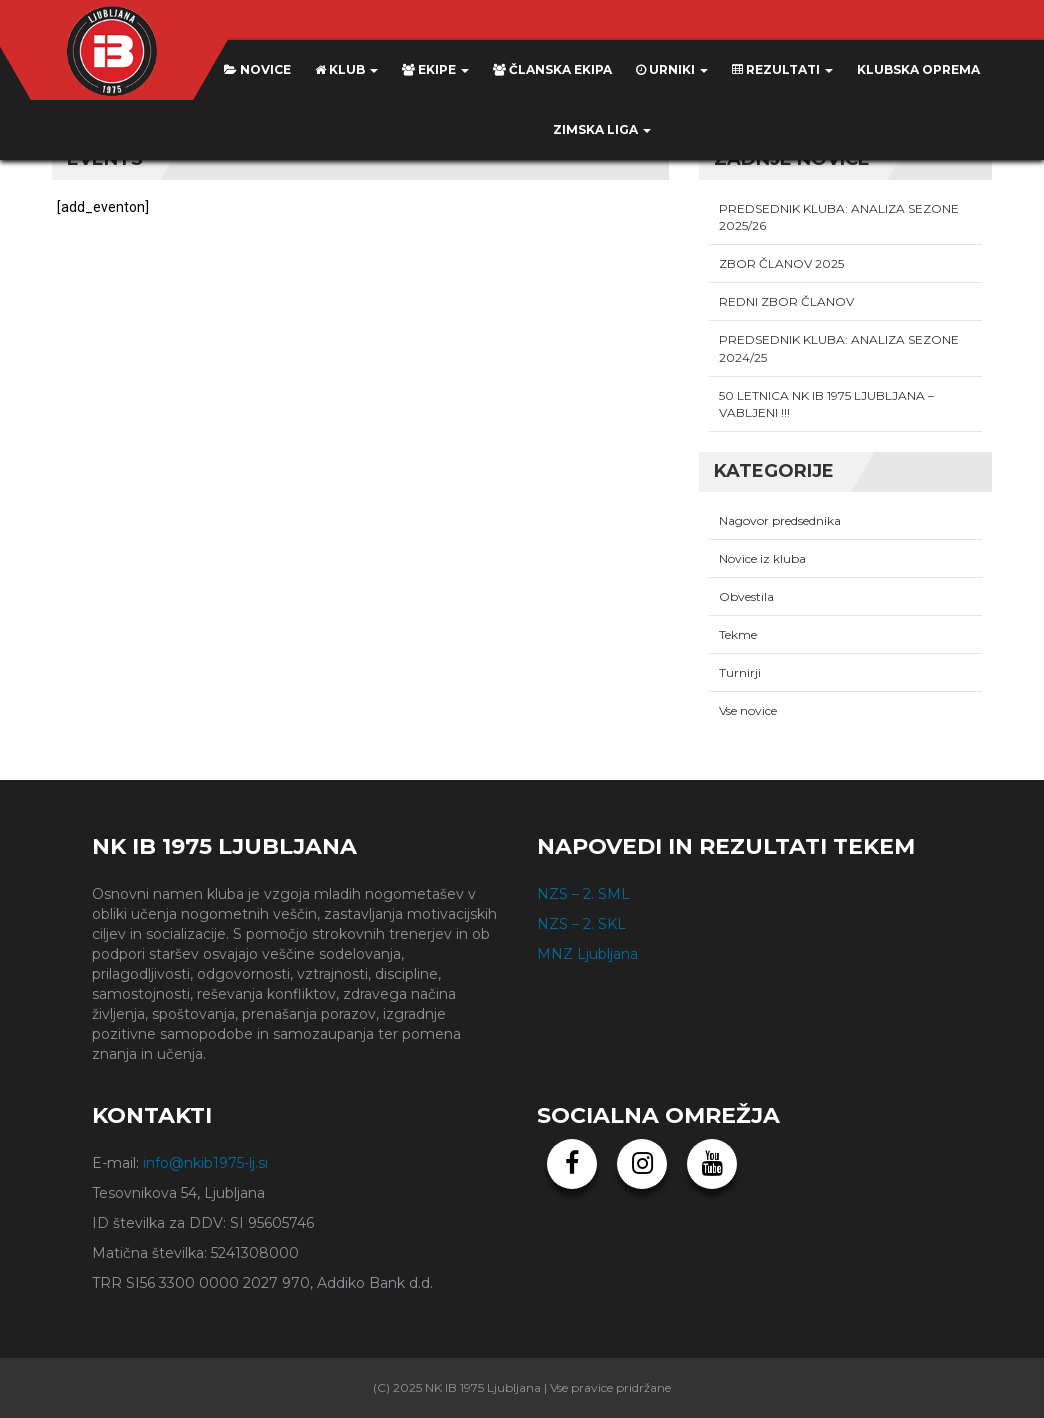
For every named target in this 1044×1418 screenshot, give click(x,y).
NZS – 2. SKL (581, 924)
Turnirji (740, 672)
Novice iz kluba (762, 558)
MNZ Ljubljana (587, 954)
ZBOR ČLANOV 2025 (781, 263)
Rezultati (782, 69)
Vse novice (748, 710)
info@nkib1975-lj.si (205, 1163)
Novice (257, 69)
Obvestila (746, 596)
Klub (346, 69)
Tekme (738, 634)
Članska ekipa (552, 69)
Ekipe (435, 69)
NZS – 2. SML (583, 894)
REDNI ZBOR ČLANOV (786, 301)
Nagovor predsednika (780, 520)
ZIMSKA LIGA (602, 129)
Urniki (672, 69)
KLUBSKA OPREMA (918, 69)
